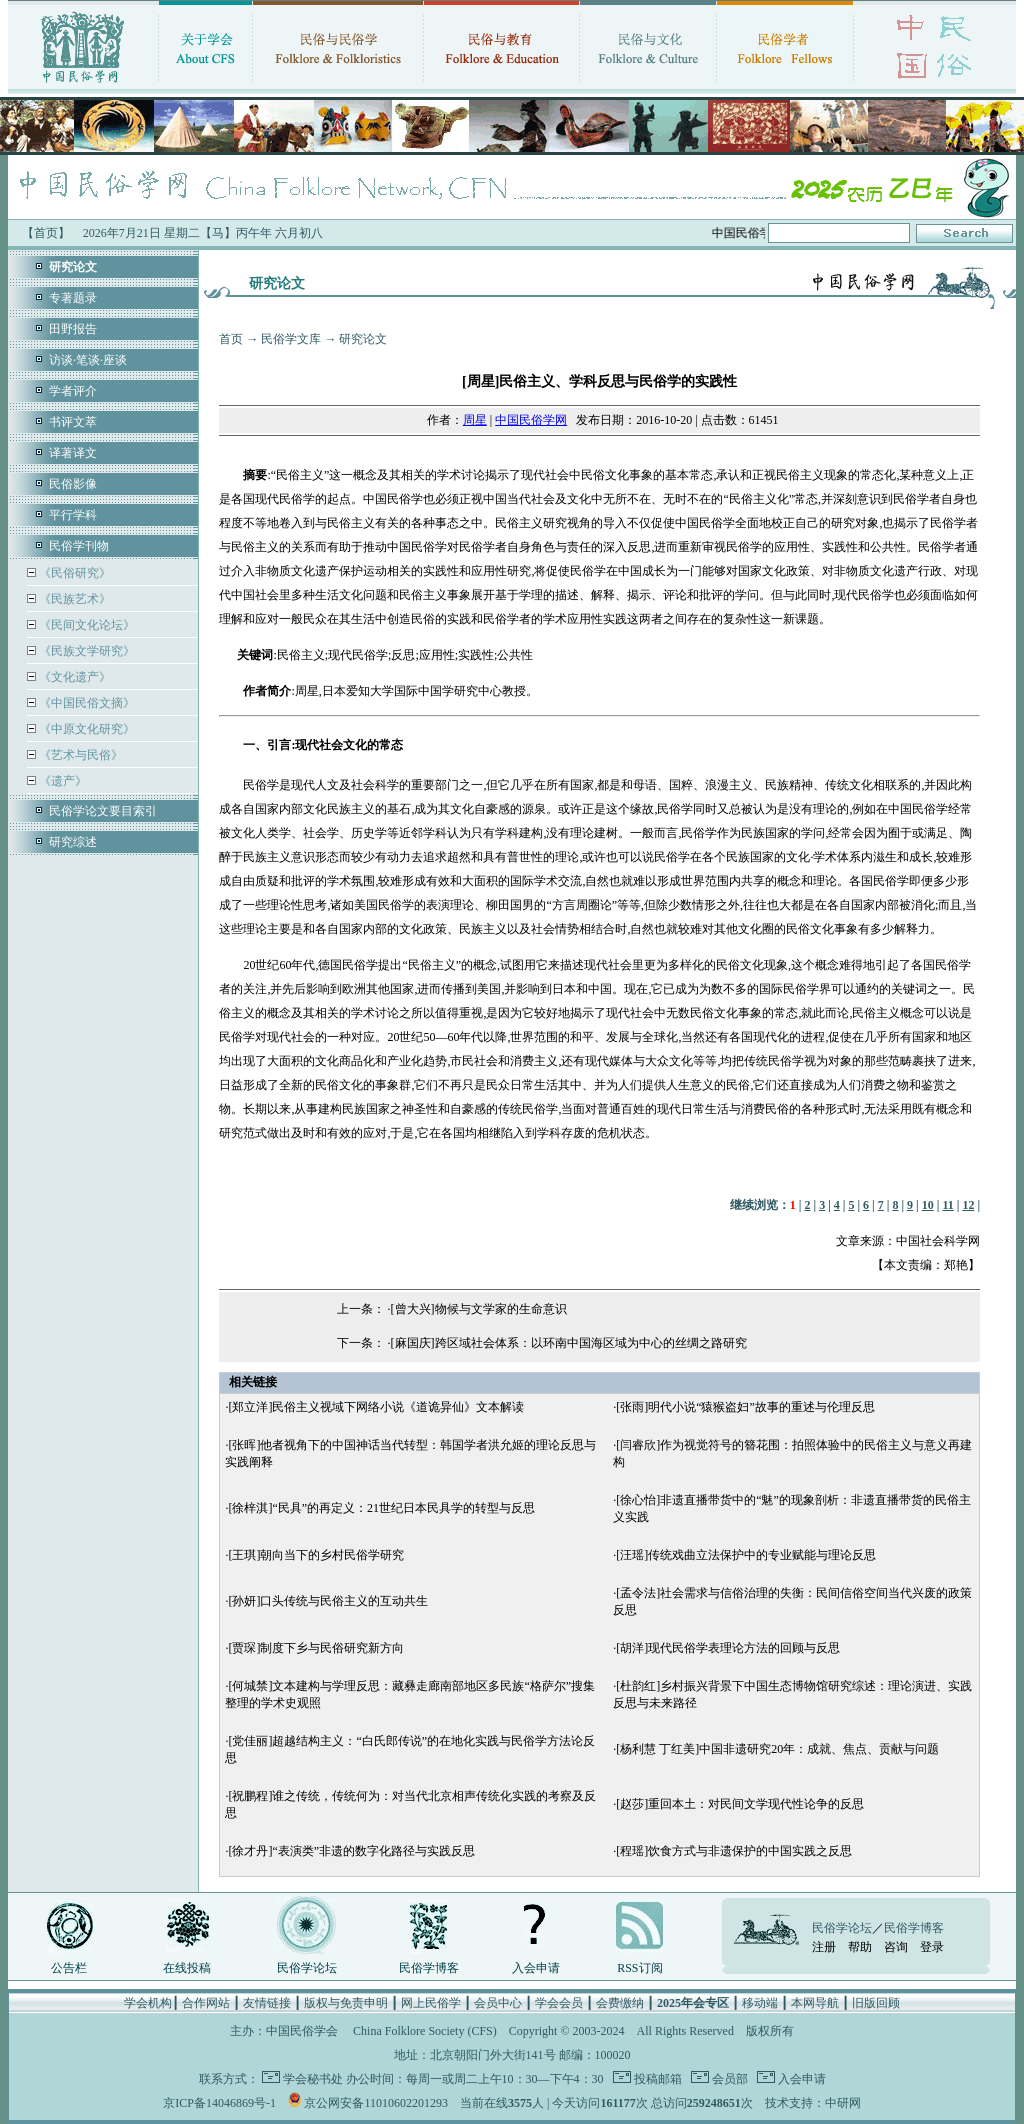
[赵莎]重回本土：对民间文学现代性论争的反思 (740, 1804)
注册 (824, 1947)
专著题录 (73, 298)
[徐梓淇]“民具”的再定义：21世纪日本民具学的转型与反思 (381, 1508)
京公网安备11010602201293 (376, 2103)
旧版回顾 (876, 2003)
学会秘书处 (313, 2079)
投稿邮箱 (656, 2079)
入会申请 (536, 1968)
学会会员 (559, 2003)
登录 (932, 1947)
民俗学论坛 (307, 1968)
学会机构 (148, 2003)
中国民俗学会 (302, 2031)
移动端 (760, 2003)
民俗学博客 (429, 1968)
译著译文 (73, 453)
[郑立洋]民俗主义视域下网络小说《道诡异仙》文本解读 (376, 1407)
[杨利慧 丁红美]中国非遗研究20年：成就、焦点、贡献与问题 (777, 1749)
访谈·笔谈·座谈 (88, 360)
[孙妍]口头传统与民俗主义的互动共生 (328, 1601)
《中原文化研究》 (85, 729)
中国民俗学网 (531, 420)
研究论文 (363, 339)
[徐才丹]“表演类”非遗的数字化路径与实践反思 (351, 1851)
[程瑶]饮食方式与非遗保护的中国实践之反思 (734, 1851)
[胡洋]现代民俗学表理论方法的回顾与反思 (728, 1648)
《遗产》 (61, 781)
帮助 (860, 1947)
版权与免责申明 (346, 2003)
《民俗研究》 (73, 573)
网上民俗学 (431, 2003)
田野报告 (73, 329)
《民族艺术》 (73, 599)
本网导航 (815, 2003)
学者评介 (73, 391)
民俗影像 (73, 484)
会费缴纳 (620, 2003)
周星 (475, 420)
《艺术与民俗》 (79, 755)
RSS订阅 (639, 1968)
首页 (231, 339)
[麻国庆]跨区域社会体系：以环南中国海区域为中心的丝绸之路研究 (569, 1343)
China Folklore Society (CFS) (425, 2031)
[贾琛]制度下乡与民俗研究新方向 (316, 1648)
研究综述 (73, 842)
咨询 (896, 1947)
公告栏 (69, 1968)
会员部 (728, 2079)
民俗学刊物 (79, 546)
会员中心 (498, 2003)
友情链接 (267, 2003)
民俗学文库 (291, 339)
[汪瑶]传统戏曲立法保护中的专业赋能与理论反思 (746, 1555)
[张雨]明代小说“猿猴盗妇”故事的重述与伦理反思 (745, 1407)
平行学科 (73, 515)
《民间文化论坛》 (85, 625)
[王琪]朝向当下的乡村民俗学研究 (316, 1555)
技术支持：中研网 (813, 2103)
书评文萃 (73, 422)
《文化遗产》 (73, 677)
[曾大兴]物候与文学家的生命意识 (479, 1309)
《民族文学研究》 (85, 651)
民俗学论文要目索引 (103, 811)
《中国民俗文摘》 (85, 703)
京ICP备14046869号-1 (219, 2103)
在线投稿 (187, 1968)
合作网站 (206, 2003)
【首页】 (46, 233)
